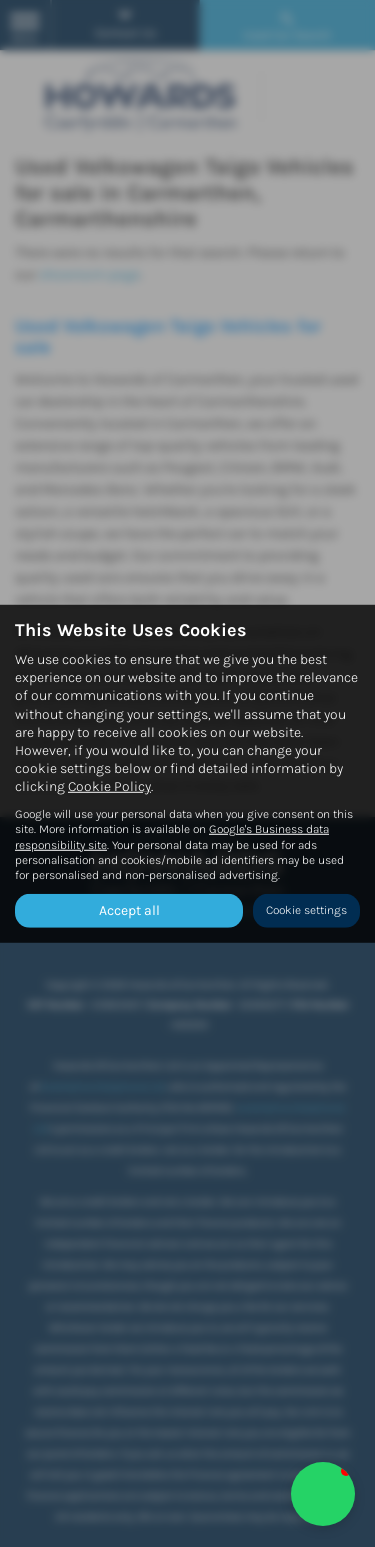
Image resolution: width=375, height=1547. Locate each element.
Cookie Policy (109, 786)
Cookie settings (306, 910)
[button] (323, 1494)
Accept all (129, 910)
